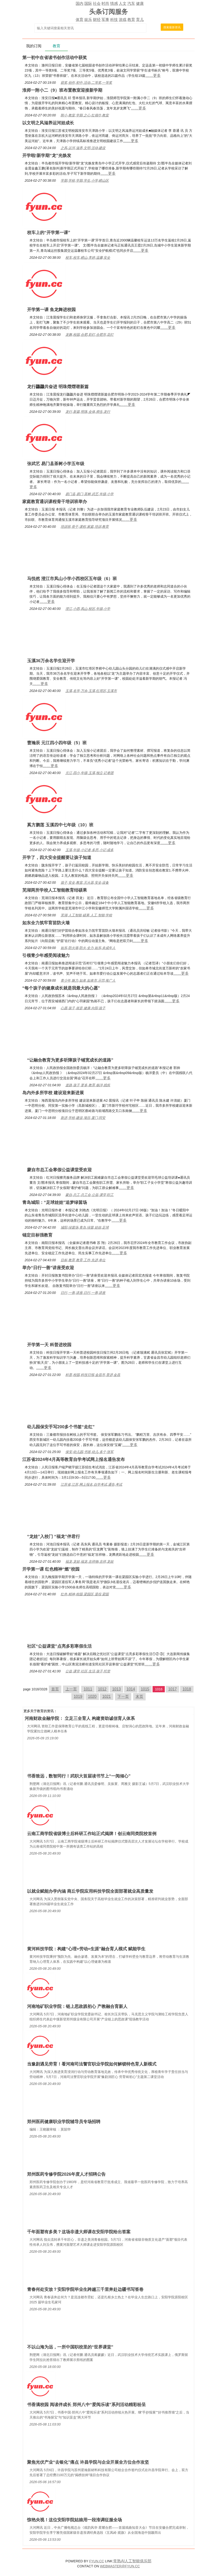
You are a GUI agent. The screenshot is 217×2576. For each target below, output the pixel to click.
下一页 (123, 1696)
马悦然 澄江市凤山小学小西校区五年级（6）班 (72, 578)
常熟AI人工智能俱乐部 (132, 2561)
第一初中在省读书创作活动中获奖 (54, 57)
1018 (187, 1689)
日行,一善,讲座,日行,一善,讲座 (83, 1293)
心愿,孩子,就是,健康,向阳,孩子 (83, 1008)
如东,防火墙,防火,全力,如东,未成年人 (88, 948)
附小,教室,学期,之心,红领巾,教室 (85, 115)
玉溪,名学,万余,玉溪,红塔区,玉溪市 (91, 691)
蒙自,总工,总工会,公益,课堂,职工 (89, 1195)
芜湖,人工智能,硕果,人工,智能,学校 (86, 915)
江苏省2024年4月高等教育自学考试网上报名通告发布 (73, 1459)
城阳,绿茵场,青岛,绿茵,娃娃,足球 (85, 1227)
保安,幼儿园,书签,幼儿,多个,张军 (89, 1452)
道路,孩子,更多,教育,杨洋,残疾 (87, 1085)
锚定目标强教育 (37, 1235)
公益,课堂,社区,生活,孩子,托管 (87, 1671)
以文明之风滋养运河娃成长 (48, 122)
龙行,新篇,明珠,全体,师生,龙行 (87, 412)
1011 (88, 1689)
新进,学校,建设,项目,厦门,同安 (83, 1118)
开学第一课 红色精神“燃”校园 (51, 1569)
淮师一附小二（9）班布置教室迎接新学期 (62, 90)
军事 (105, 20)
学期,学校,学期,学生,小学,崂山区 (85, 180)
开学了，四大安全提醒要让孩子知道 (56, 857)
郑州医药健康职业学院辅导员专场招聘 (63, 2121)
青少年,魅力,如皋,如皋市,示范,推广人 (88, 980)
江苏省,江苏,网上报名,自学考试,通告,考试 (91, 1484)
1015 (145, 1689)
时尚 (105, 3)
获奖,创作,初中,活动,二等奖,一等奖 (86, 82)
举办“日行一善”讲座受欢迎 (48, 1267)
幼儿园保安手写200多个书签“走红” (61, 1426)
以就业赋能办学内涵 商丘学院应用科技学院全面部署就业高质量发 (90, 1891)
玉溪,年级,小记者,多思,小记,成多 (89, 850)
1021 (106, 1696)
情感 (114, 3)
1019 (78, 1696)
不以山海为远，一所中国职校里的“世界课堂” (70, 2347)
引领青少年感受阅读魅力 (46, 955)
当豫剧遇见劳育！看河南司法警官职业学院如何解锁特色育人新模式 (91, 2064)
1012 (102, 1689)
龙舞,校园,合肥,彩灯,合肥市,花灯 (89, 334)
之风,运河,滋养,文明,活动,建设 (83, 148)
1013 (116, 1689)
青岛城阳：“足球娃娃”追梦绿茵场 (54, 1202)
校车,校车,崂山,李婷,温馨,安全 (87, 257)
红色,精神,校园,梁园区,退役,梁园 (85, 1594)
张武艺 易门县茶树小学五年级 (55, 463)
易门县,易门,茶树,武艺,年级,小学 (89, 494)
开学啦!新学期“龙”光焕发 (46, 155)
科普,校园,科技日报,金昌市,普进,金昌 (92, 1375)
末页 (139, 1696)
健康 (140, 3)
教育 (131, 20)
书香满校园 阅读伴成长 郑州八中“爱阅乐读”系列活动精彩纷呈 (86, 2404)
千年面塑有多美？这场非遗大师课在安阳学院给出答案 (79, 2231)
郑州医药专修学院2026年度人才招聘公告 (66, 2174)
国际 (88, 3)
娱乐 (88, 20)
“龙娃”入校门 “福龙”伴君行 (53, 1536)
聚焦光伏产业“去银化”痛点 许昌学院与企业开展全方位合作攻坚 (88, 2462)
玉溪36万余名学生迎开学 (51, 660)
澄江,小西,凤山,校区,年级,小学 (87, 609)
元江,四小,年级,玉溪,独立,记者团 (89, 773)
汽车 (131, 3)
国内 (79, 3)
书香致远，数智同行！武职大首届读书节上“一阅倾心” (79, 1776)
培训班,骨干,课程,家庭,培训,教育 (85, 526)
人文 (122, 3)
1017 (172, 1689)
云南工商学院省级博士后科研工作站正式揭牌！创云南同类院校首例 (91, 1833)
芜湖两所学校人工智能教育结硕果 (54, 890)
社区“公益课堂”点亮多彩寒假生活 (59, 1646)
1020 (92, 1696)
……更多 (153, 75)
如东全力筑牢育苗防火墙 (46, 922)
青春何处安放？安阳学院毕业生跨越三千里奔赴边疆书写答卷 (85, 2289)
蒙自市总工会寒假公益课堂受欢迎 (59, 1169)
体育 (79, 20)
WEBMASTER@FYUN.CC (120, 2566)
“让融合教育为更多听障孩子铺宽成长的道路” (70, 1060)
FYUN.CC (96, 2561)
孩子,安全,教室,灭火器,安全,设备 (85, 882)
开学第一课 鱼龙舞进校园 (51, 309)
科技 (114, 20)
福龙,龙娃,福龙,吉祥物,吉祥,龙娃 (89, 1561)
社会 (97, 3)
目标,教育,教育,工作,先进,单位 (83, 1260)
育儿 (140, 20)
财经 (97, 20)
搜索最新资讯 (172, 27)
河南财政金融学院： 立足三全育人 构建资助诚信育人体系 (80, 1718)
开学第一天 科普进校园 (49, 1344)
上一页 (71, 1689)
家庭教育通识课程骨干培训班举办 (54, 501)
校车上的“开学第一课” (48, 232)
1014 (130, 1689)
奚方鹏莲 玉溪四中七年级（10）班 (60, 825)
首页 (55, 1689)
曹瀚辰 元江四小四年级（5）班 (57, 742)
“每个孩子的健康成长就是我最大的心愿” (61, 988)
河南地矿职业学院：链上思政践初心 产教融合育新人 (77, 2006)
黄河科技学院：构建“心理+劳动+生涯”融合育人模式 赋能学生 (86, 1948)
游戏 (122, 20)
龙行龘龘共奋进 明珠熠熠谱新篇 (58, 386)
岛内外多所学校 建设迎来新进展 (53, 1092)
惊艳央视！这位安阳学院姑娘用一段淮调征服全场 (74, 2519)
